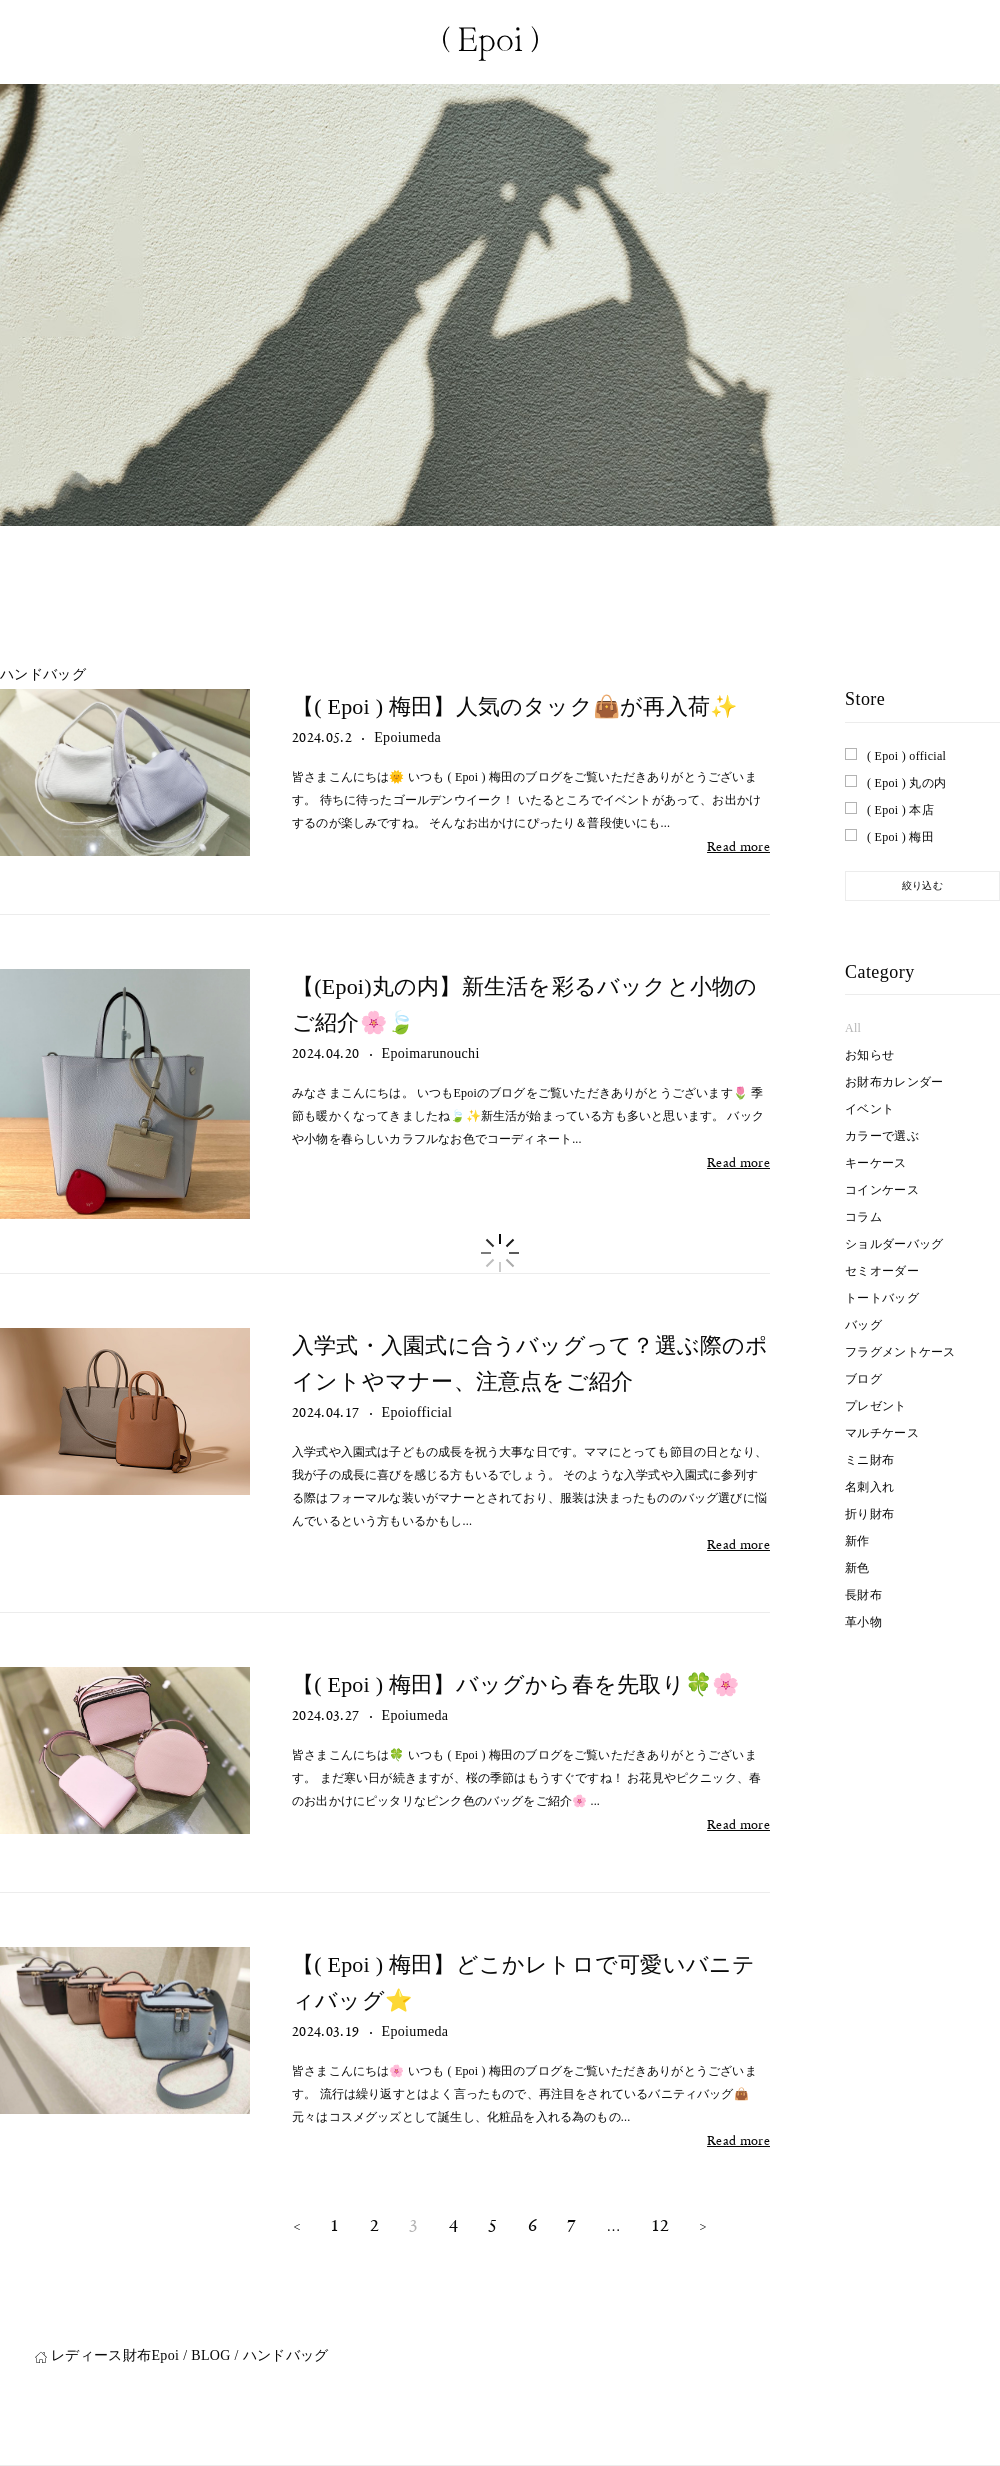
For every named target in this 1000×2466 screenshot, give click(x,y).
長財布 (863, 1595)
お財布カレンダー (894, 1082)
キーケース (876, 1163)
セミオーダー (882, 1271)
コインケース (882, 1190)
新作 (857, 1541)
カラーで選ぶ (882, 1136)
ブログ (863, 1379)
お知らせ (869, 1055)
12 (660, 2225)
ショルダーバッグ (894, 1244)
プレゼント (876, 1406)
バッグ (863, 1325)
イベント (869, 1109)
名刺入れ (869, 1487)
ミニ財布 (869, 1460)
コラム (863, 1217)
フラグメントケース (900, 1352)
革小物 (863, 1622)
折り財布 (869, 1514)
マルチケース (882, 1433)
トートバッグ (882, 1298)
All (853, 1028)
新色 (857, 1568)
